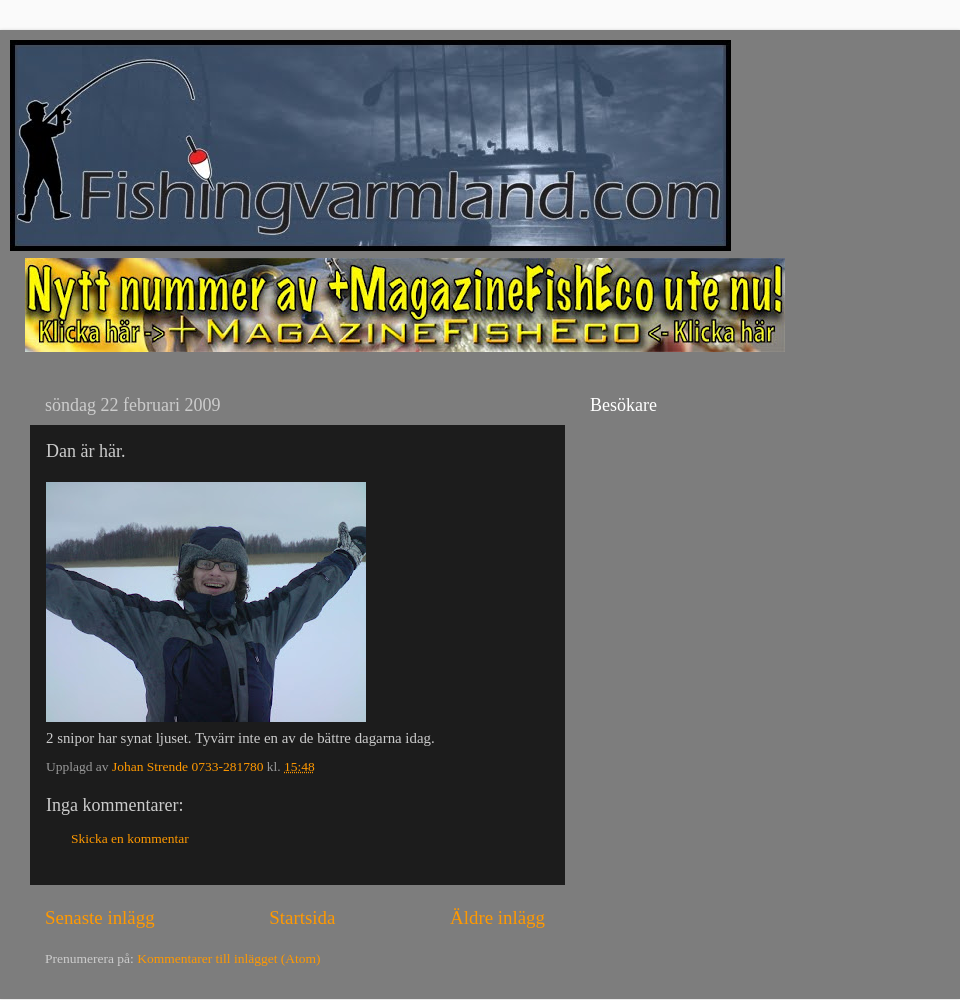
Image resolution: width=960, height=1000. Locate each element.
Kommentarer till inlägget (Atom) (228, 958)
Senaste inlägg (100, 917)
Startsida (302, 917)
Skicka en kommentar (130, 838)
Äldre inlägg (497, 917)
